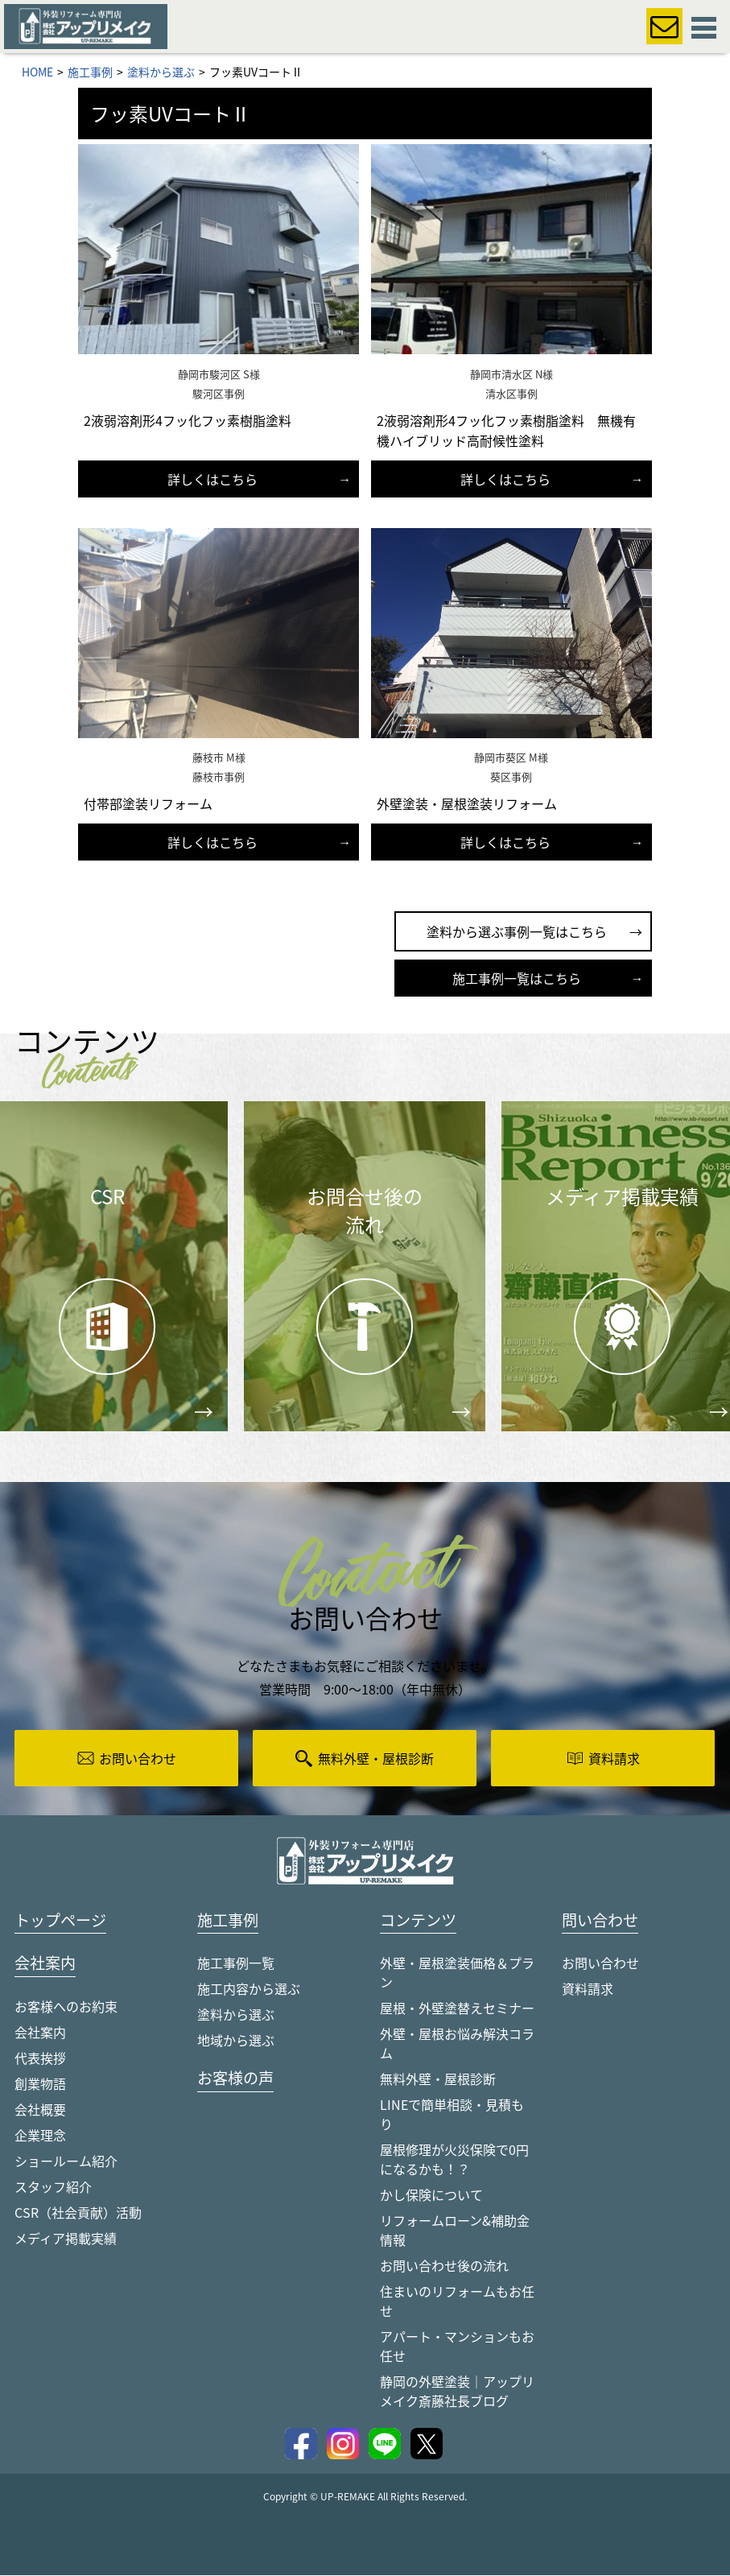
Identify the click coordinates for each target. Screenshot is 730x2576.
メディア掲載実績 (65, 2239)
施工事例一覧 (235, 1963)
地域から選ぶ (235, 2040)
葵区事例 (511, 776)
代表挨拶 (40, 2059)
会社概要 (40, 2110)
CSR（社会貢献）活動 (78, 2213)
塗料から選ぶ (235, 2015)
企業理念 (40, 2136)
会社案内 (40, 2033)
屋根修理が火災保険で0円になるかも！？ (454, 2159)
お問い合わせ (600, 1963)
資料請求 (587, 1989)
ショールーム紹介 (66, 2162)
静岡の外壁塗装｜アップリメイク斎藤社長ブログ (457, 2391)
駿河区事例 (218, 393)
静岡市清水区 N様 (511, 374)
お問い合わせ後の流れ (444, 2266)
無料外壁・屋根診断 (438, 2079)
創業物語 (40, 2085)
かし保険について (431, 2195)
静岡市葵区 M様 (511, 757)
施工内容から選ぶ (248, 1989)
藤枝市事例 (218, 776)
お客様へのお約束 (66, 2007)
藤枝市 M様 (218, 757)
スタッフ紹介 (53, 2188)
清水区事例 (511, 393)
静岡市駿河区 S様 (219, 374)
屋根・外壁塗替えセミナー (457, 2008)
